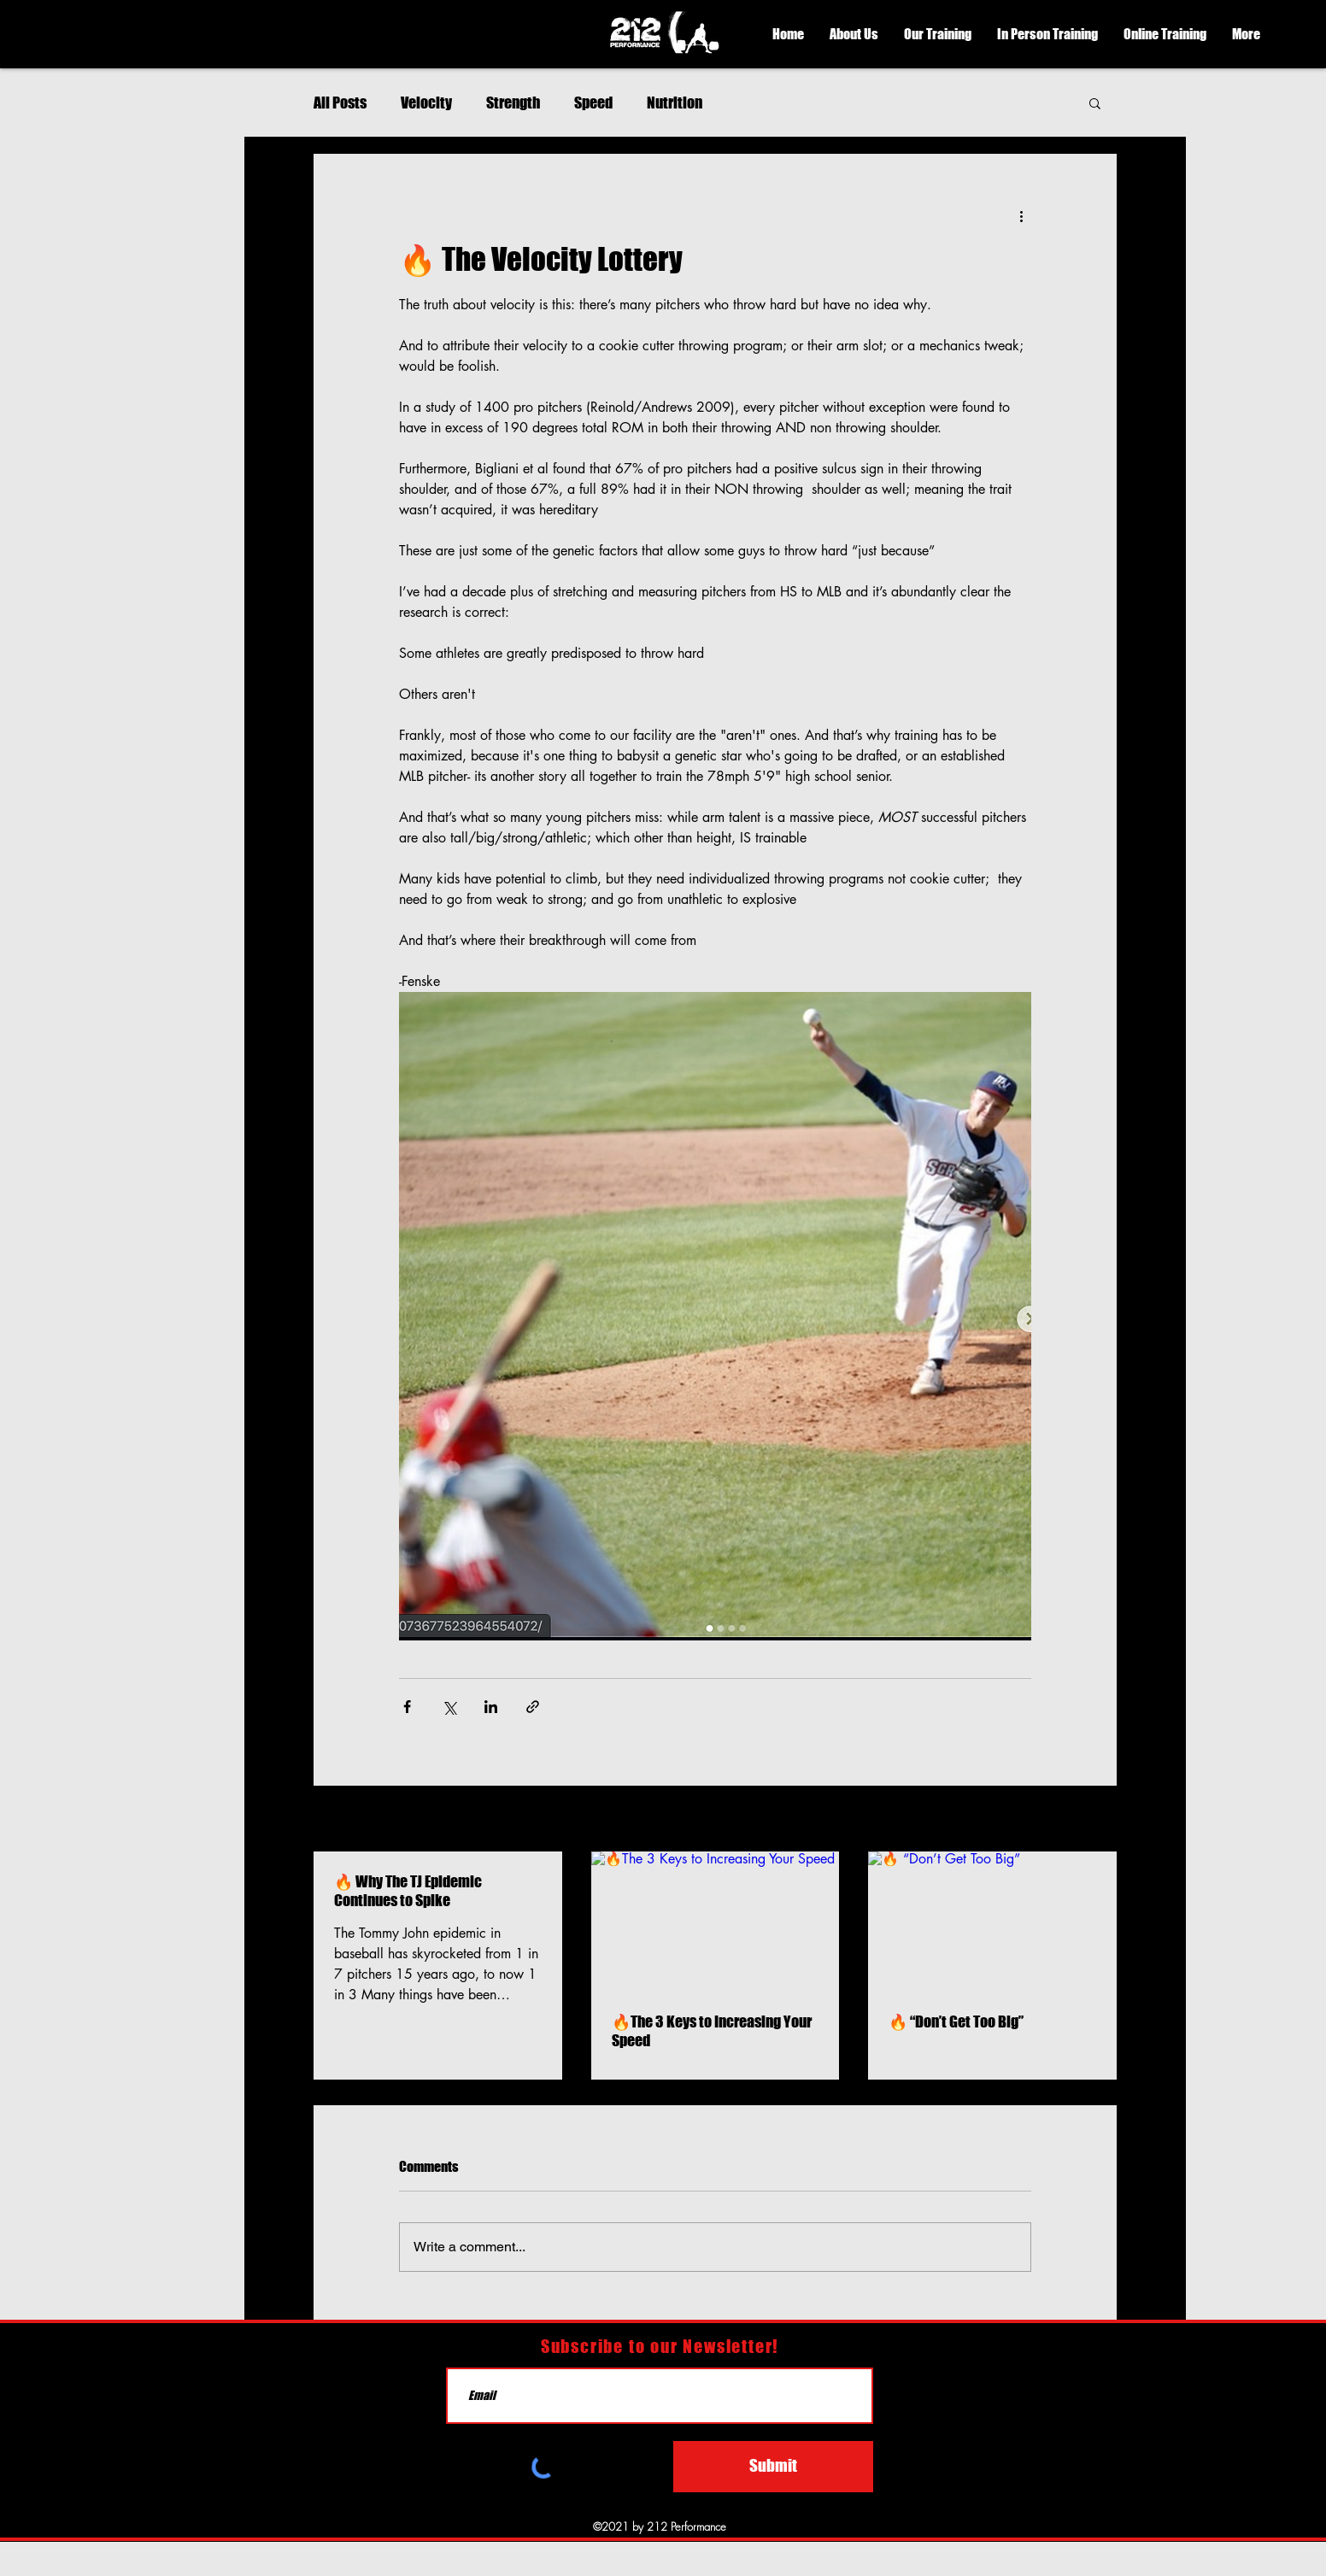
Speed (593, 102)
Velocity (426, 102)
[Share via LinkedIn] (491, 1707)
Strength (513, 102)
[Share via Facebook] (407, 1707)
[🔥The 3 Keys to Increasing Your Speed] (715, 1921)
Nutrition (674, 102)
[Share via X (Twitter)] (449, 1707)
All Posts (340, 102)
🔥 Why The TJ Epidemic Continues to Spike (408, 1891)
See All (1099, 1820)
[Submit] (773, 2466)
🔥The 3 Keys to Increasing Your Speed (712, 2031)
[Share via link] (533, 1707)
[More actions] (1021, 215)
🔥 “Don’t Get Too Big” (956, 2021)
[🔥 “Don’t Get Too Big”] (992, 1921)
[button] (854, 34)
